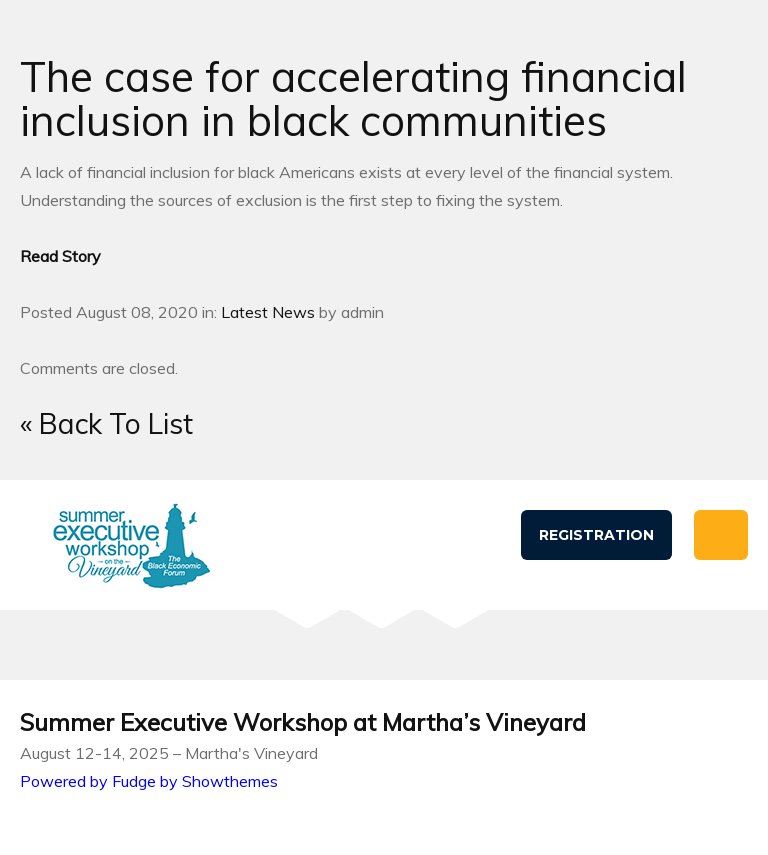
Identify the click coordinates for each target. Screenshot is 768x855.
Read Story (60, 256)
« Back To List (106, 423)
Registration (596, 535)
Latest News (268, 312)
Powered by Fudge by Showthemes (149, 781)
